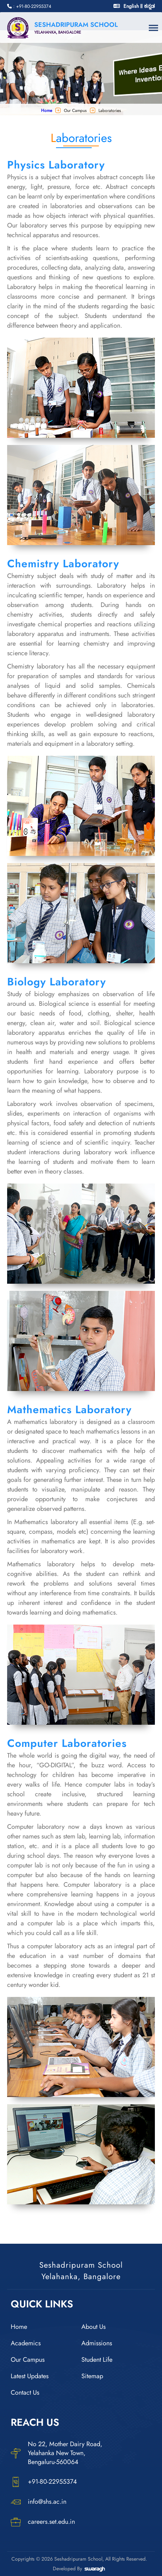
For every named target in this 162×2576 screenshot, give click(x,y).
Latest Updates (30, 2376)
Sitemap (92, 2376)
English (131, 6)
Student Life (96, 2359)
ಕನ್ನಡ (149, 6)
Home (46, 110)
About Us (93, 2326)
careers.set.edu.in (43, 2522)
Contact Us (25, 2392)
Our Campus (28, 2359)
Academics (26, 2343)
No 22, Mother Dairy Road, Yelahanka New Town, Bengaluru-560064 (56, 2453)
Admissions (96, 2343)
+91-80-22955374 (44, 2482)
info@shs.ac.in (38, 2502)
